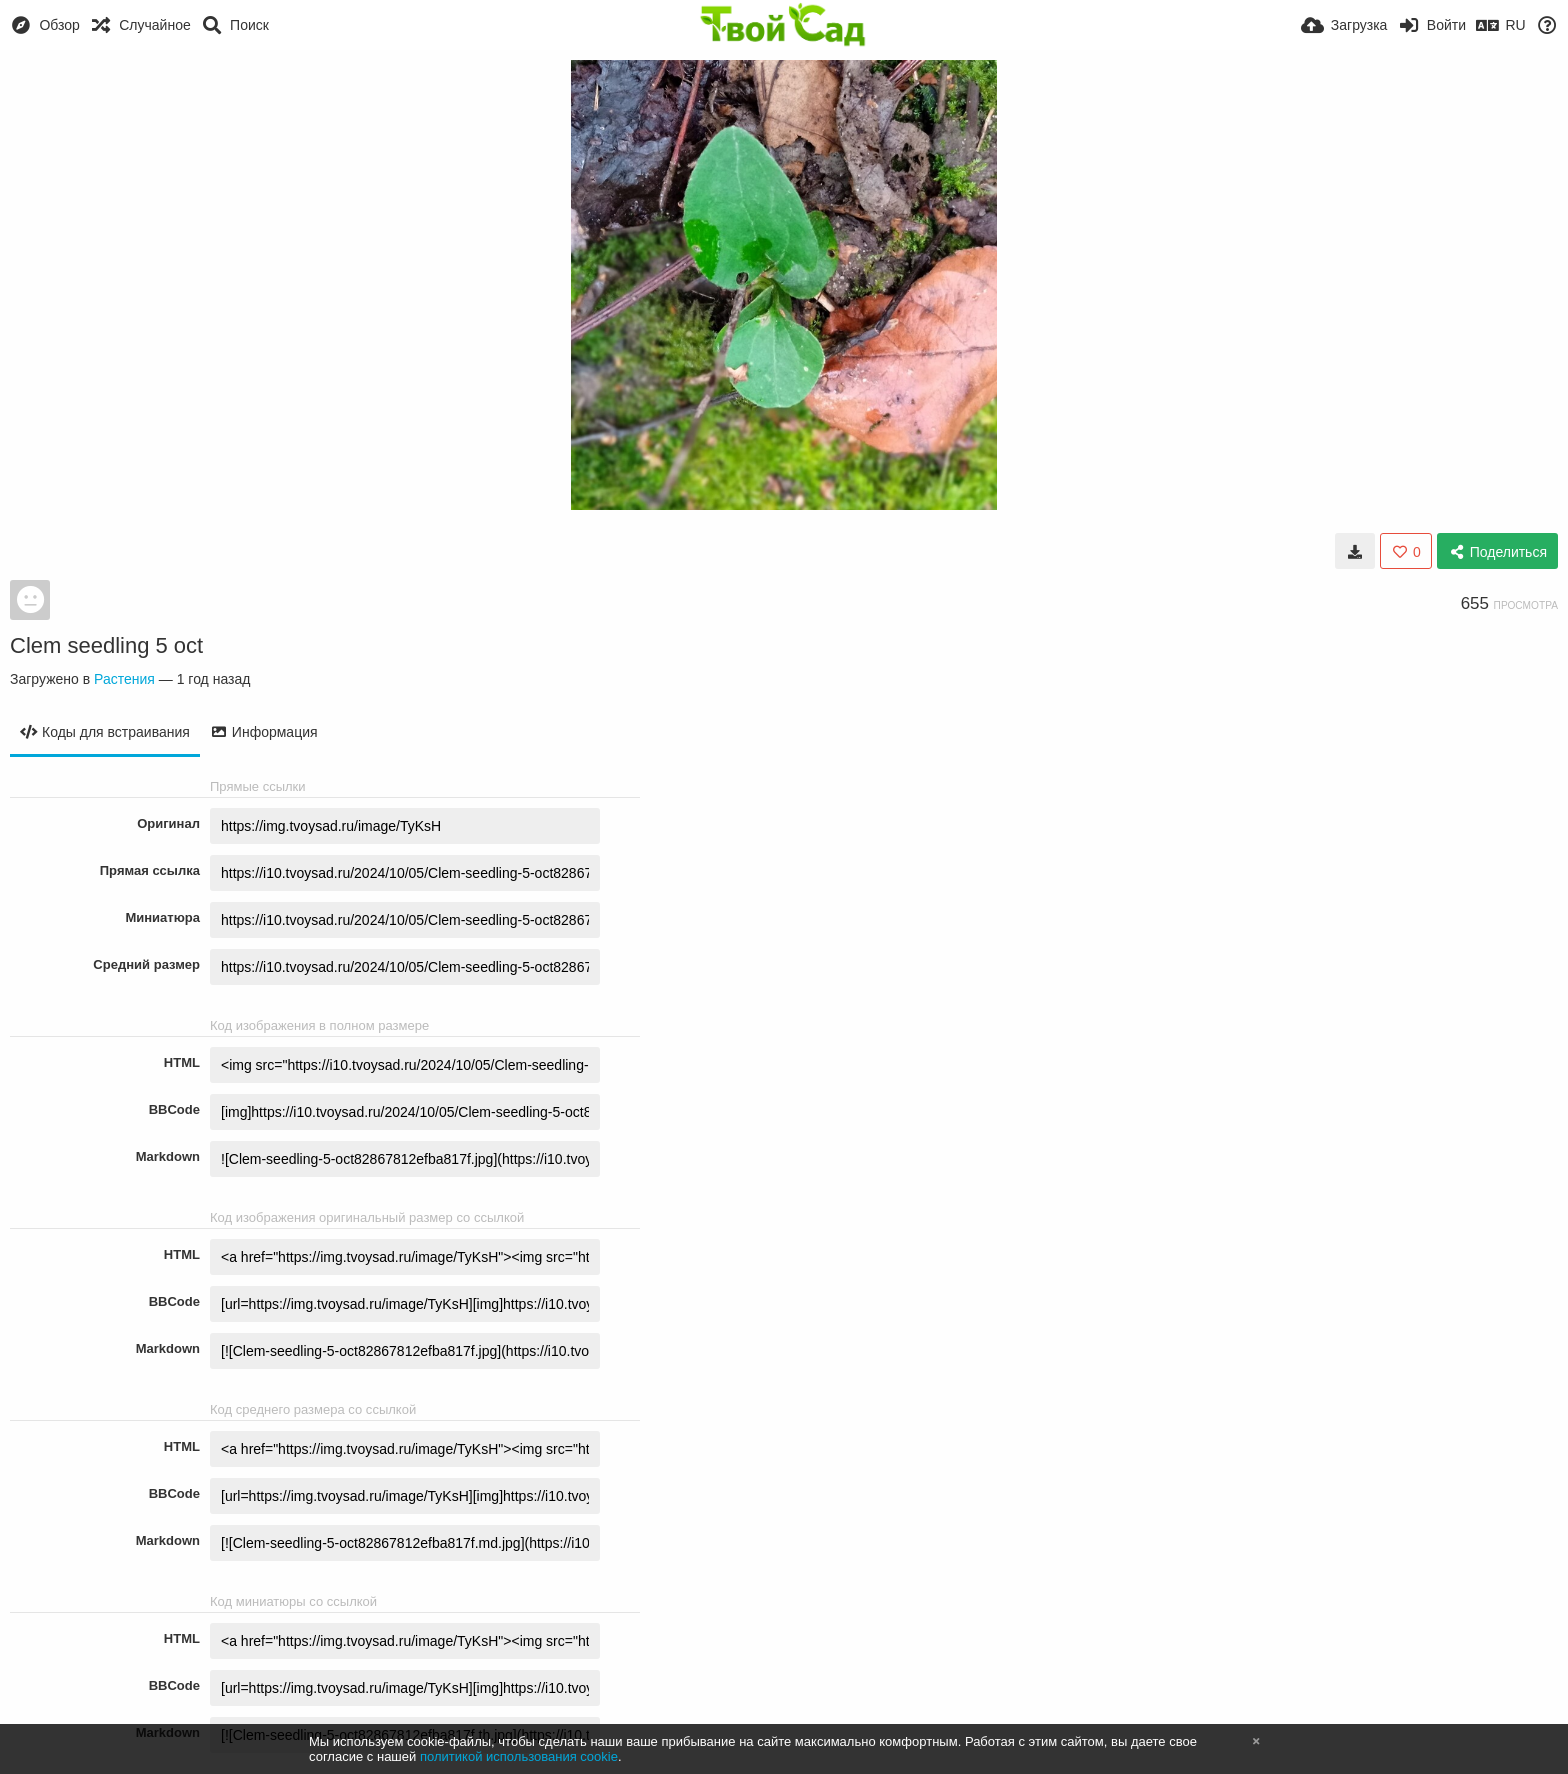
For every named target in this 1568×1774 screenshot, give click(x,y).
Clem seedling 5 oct (106, 645)
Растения (124, 679)
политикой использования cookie (519, 1756)
